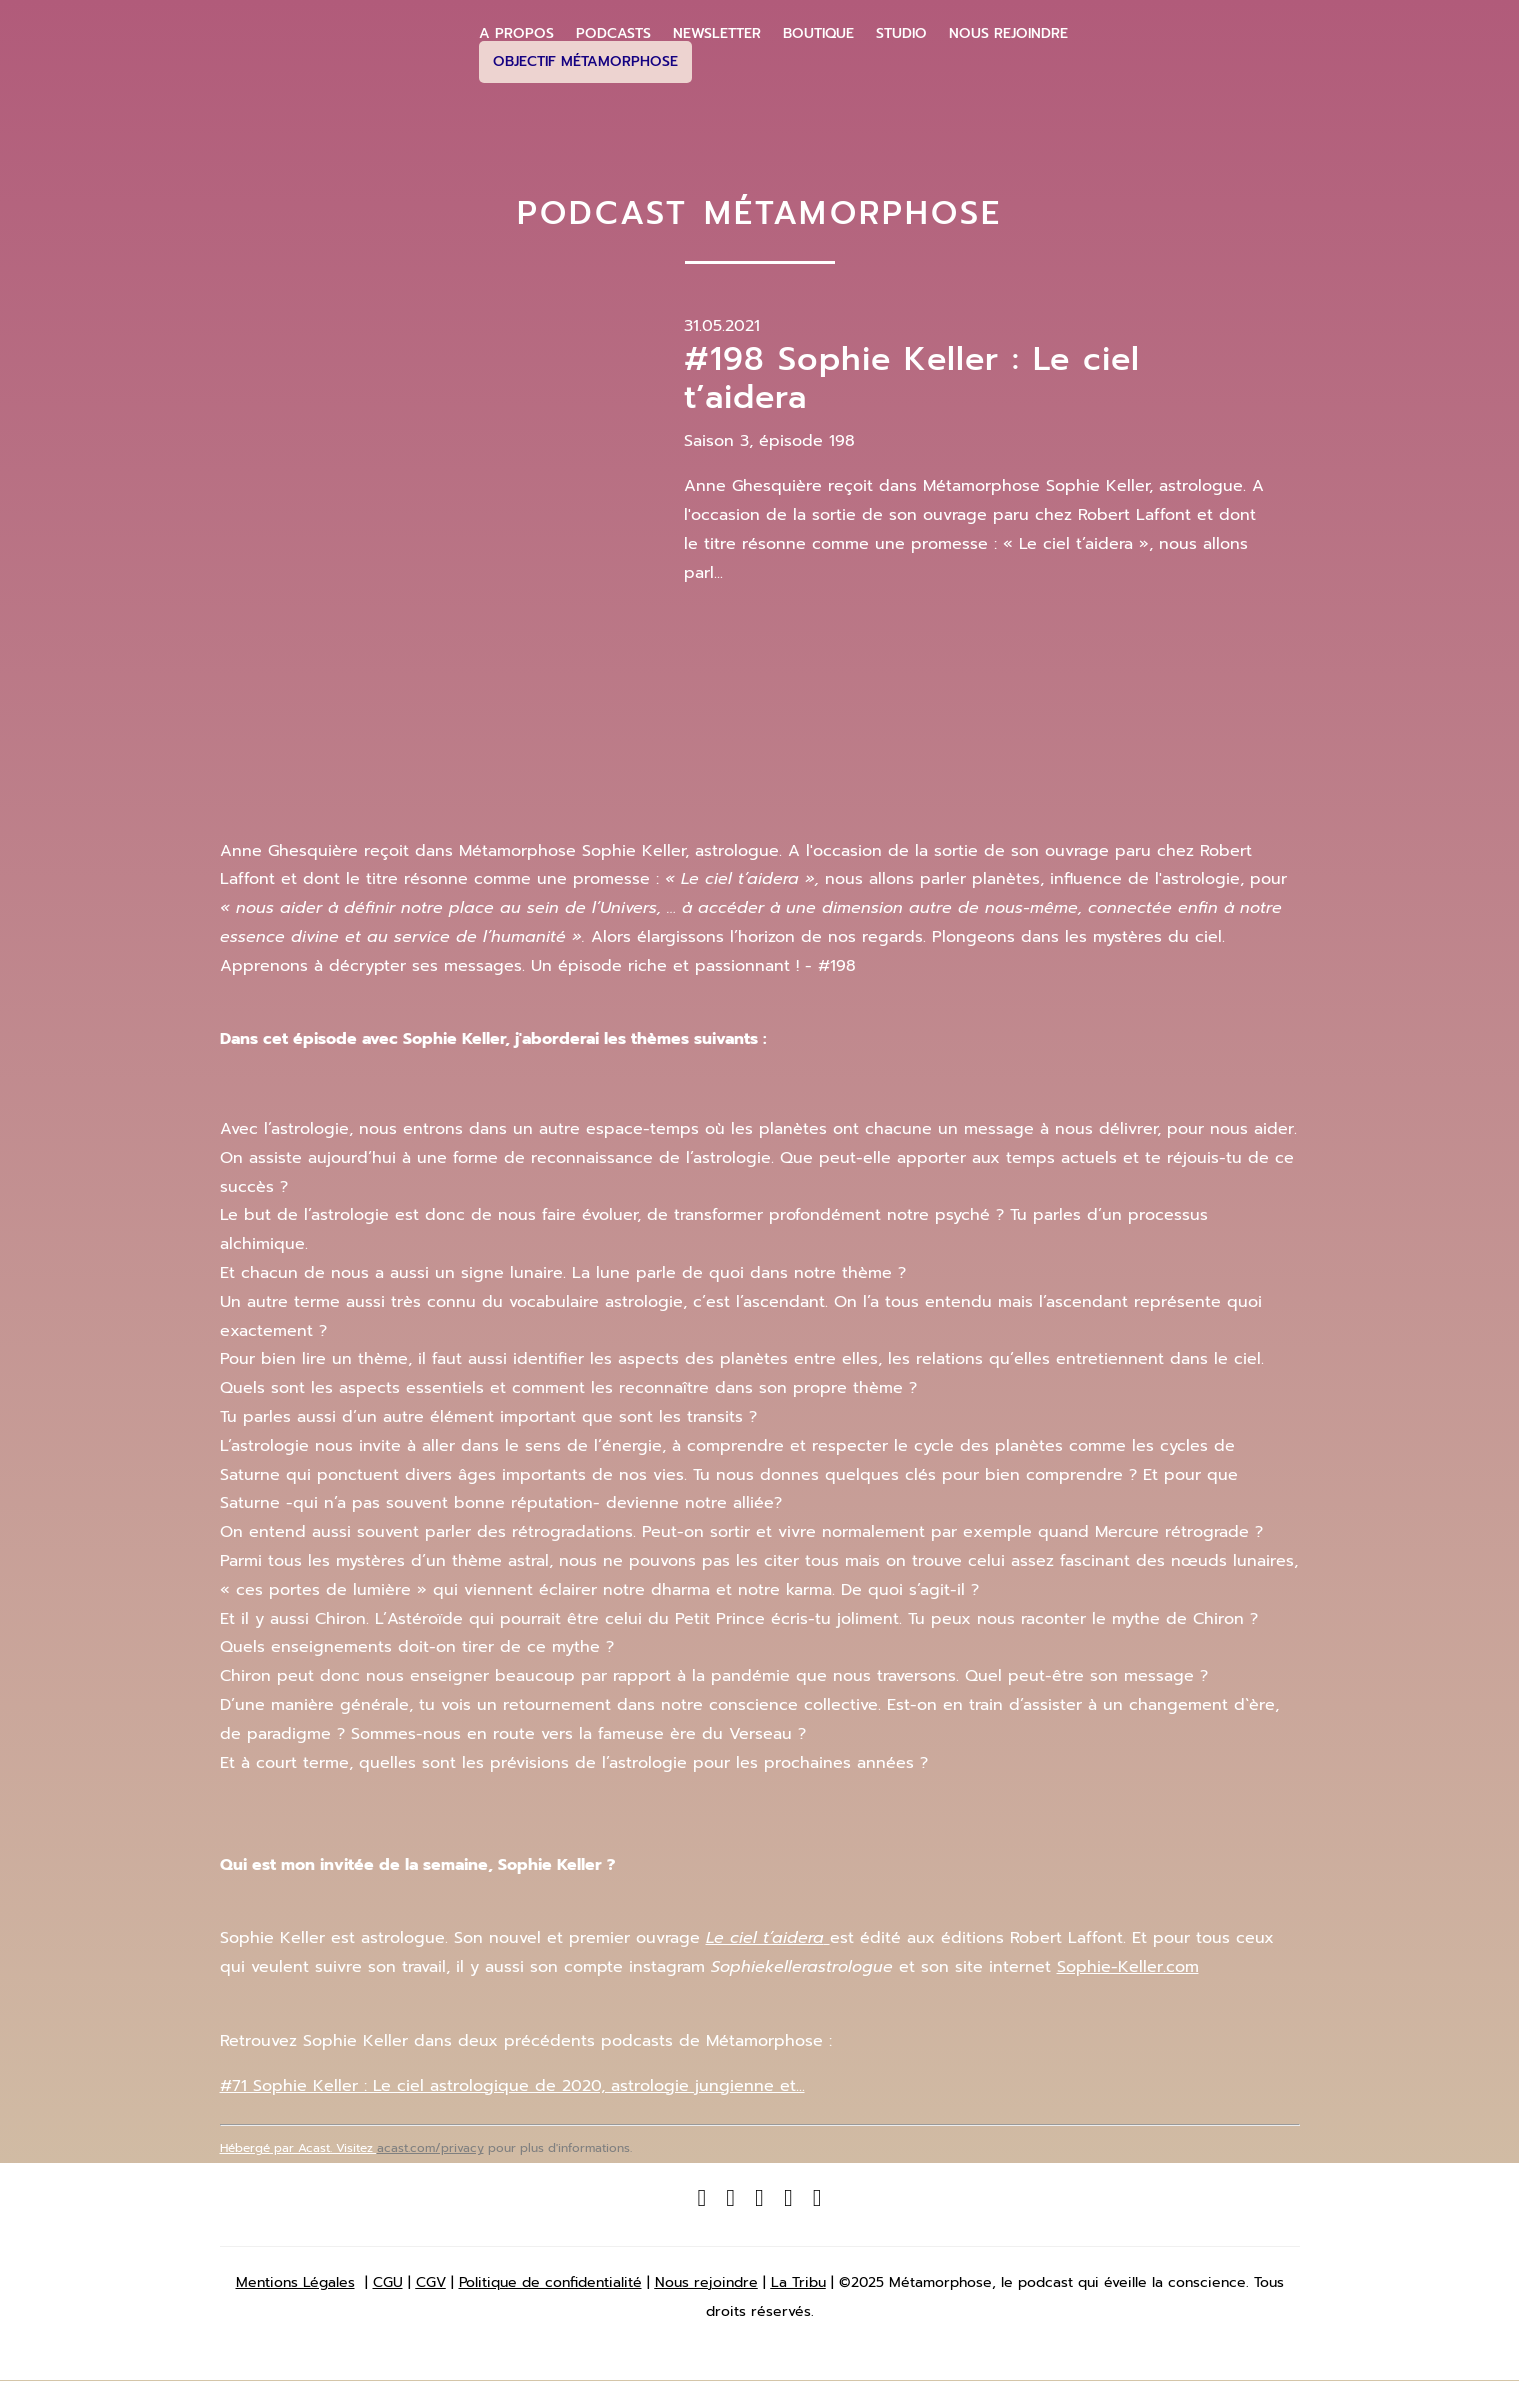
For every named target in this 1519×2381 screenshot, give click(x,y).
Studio (901, 34)
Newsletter (717, 34)
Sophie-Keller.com (1128, 1967)
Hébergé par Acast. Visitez (298, 2148)
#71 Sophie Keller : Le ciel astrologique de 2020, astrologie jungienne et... (512, 2086)
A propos (516, 34)
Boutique (818, 34)
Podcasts (613, 34)
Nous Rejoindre (1008, 34)
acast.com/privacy (430, 2148)
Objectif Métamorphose (585, 61)
